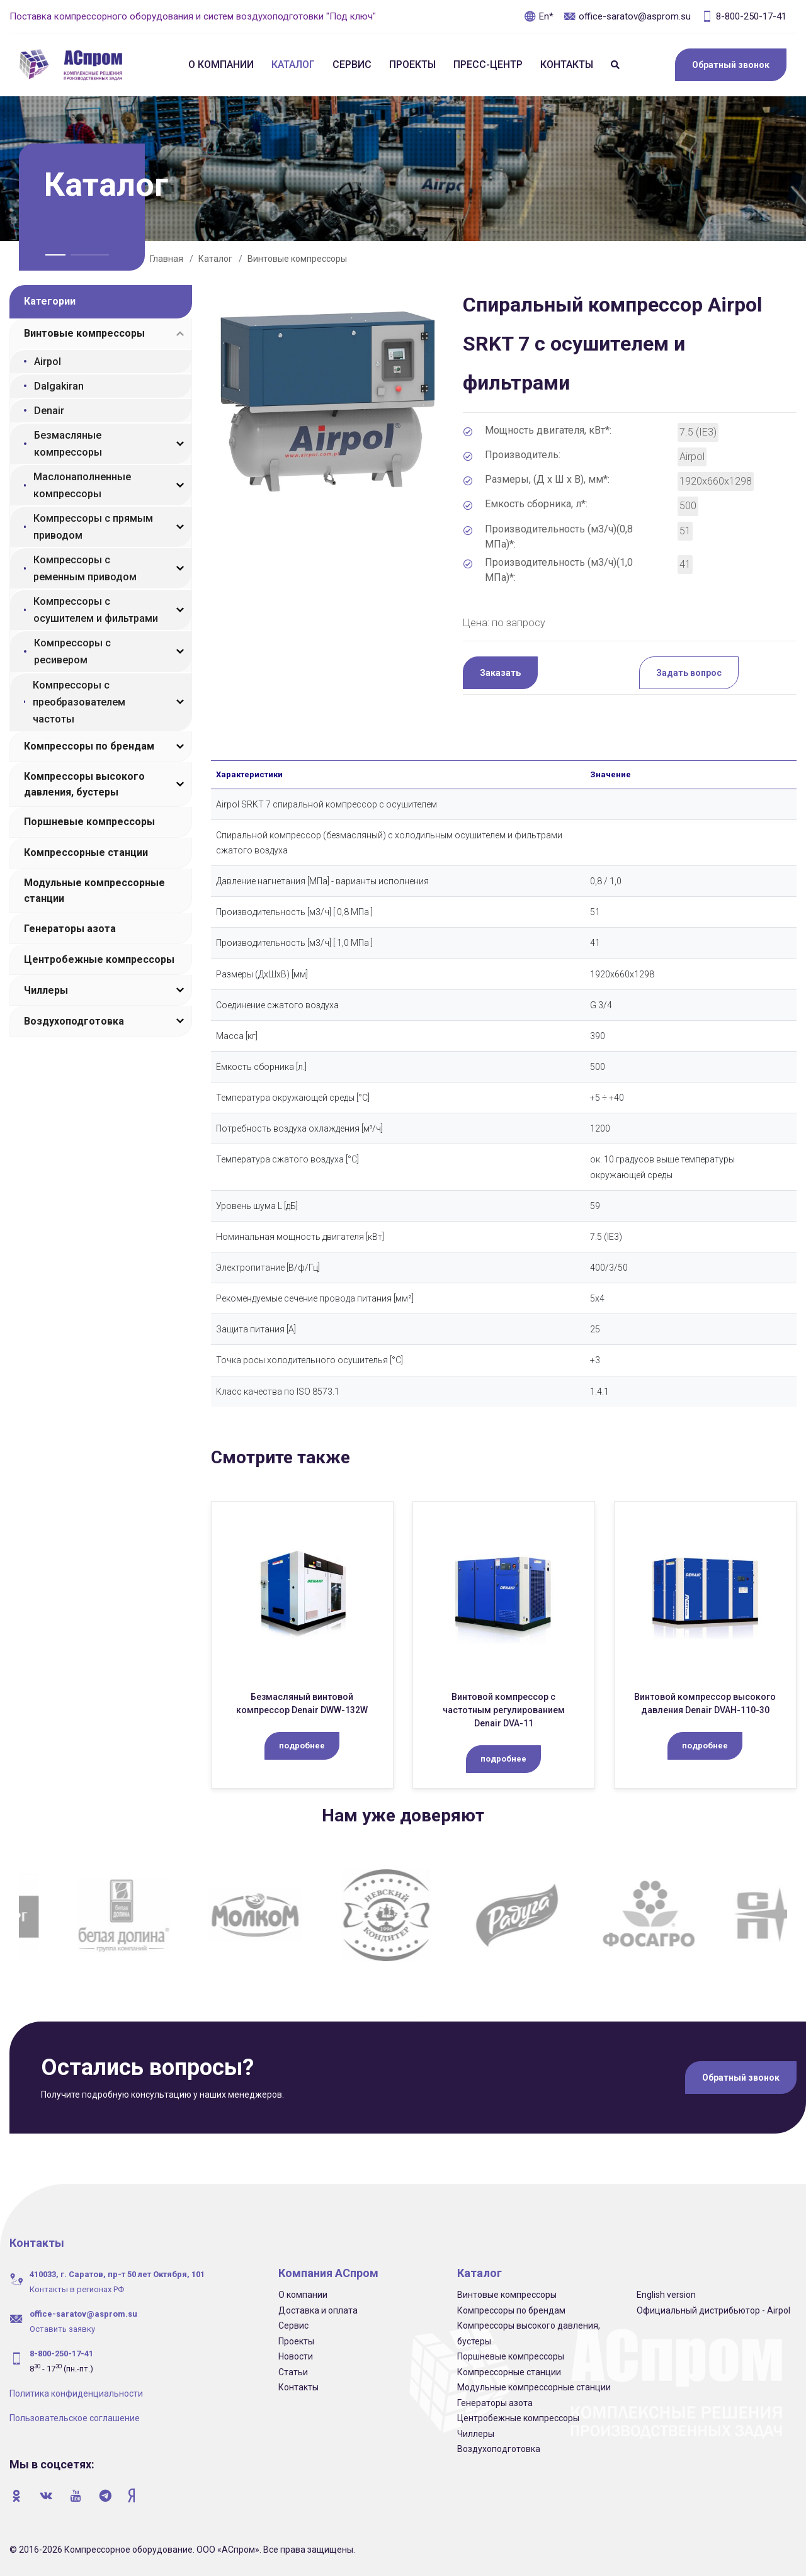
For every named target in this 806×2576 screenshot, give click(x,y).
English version (666, 2295)
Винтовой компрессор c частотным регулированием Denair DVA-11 (504, 1710)
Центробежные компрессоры (99, 959)
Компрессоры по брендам (89, 746)
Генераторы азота (70, 929)
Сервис (352, 64)
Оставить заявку (62, 2329)
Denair (49, 411)
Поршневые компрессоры (89, 822)
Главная (166, 259)
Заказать (500, 673)
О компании (221, 64)
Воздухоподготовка (74, 1021)
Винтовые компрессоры (297, 259)
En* (538, 16)
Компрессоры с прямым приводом (93, 526)
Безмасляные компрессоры (68, 443)
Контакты (566, 64)
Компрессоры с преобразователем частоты (79, 702)
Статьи (293, 2372)
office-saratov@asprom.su (627, 16)
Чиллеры (46, 990)
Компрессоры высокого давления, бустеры (84, 784)
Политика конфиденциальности (76, 2393)
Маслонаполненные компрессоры (82, 485)
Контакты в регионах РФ (77, 2289)
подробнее (302, 1745)
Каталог (293, 64)
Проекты (412, 64)
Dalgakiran (59, 386)
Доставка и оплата (318, 2310)
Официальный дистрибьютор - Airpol (713, 2310)
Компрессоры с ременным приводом (85, 568)
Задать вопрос (689, 673)
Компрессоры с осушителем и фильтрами (95, 609)
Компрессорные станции (86, 852)
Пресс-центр (488, 64)
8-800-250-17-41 (743, 16)
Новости (295, 2356)
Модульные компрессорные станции (94, 890)
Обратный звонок (730, 65)
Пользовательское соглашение (74, 2418)
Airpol (47, 362)
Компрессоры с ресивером (72, 651)
